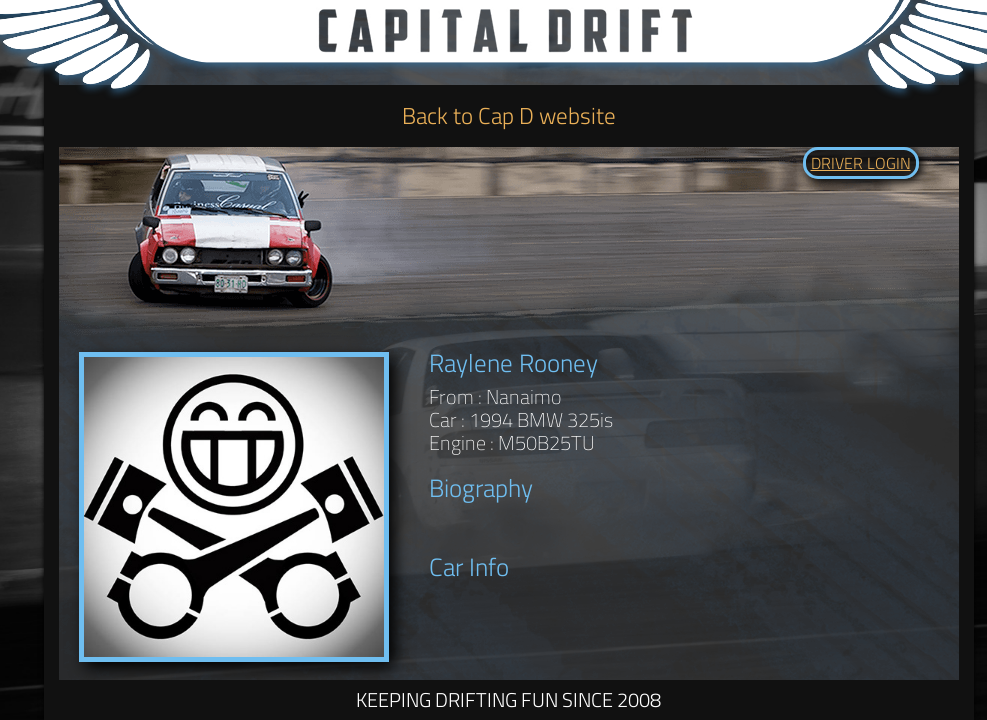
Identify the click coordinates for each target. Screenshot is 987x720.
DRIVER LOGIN (861, 163)
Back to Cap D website (509, 115)
